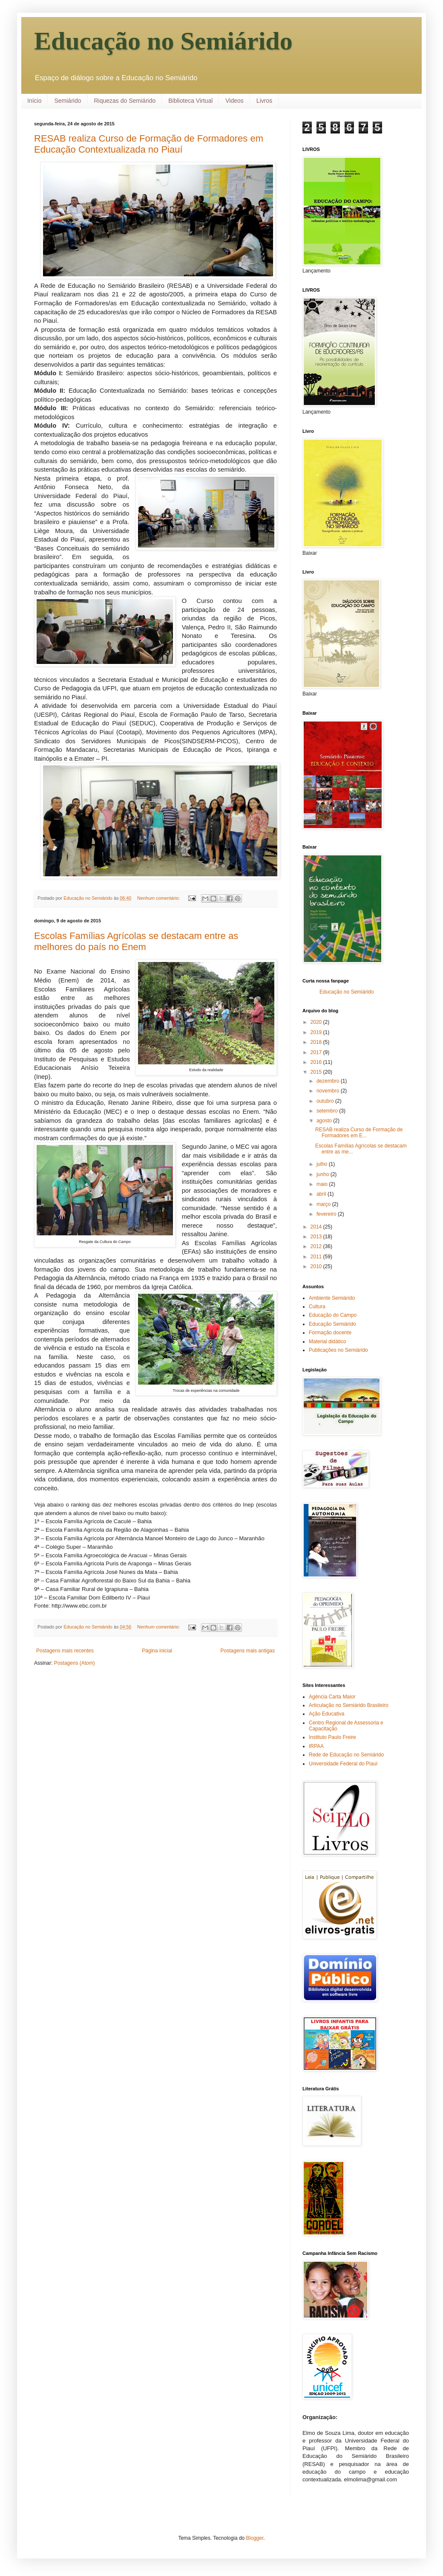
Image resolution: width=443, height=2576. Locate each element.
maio (322, 1184)
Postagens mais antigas (248, 1651)
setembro (327, 1111)
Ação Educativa (326, 1714)
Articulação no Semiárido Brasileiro (348, 1705)
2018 (317, 1042)
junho (323, 1174)
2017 (317, 1052)
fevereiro (327, 1214)
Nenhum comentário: (159, 898)
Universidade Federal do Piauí (343, 1764)
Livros (264, 100)
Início (34, 100)
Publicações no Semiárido (338, 1350)
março (324, 1204)
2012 (317, 1246)
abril (322, 1194)
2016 (317, 1062)
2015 (317, 1072)
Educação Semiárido (332, 1324)
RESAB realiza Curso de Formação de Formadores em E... (359, 1133)
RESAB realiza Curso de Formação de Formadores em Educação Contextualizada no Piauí (148, 144)
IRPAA (316, 1746)
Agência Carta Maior (332, 1697)
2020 (317, 1022)
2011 (317, 1257)
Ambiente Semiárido (332, 1298)
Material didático (327, 1342)
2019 (317, 1032)
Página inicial (157, 1651)
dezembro (328, 1081)
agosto (324, 1121)
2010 (317, 1266)
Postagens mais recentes (65, 1651)
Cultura (317, 1307)
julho (322, 1164)
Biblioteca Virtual (190, 100)
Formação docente (330, 1333)
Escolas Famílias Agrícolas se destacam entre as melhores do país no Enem (136, 941)
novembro (328, 1091)
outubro (325, 1101)
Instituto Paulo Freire (332, 1737)
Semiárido (67, 100)
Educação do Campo (333, 1315)
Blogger (255, 2538)
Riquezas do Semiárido (125, 100)
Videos (234, 100)
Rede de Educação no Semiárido (346, 1755)
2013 (317, 1237)
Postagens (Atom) (74, 1663)
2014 (317, 1227)
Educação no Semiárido (163, 41)
